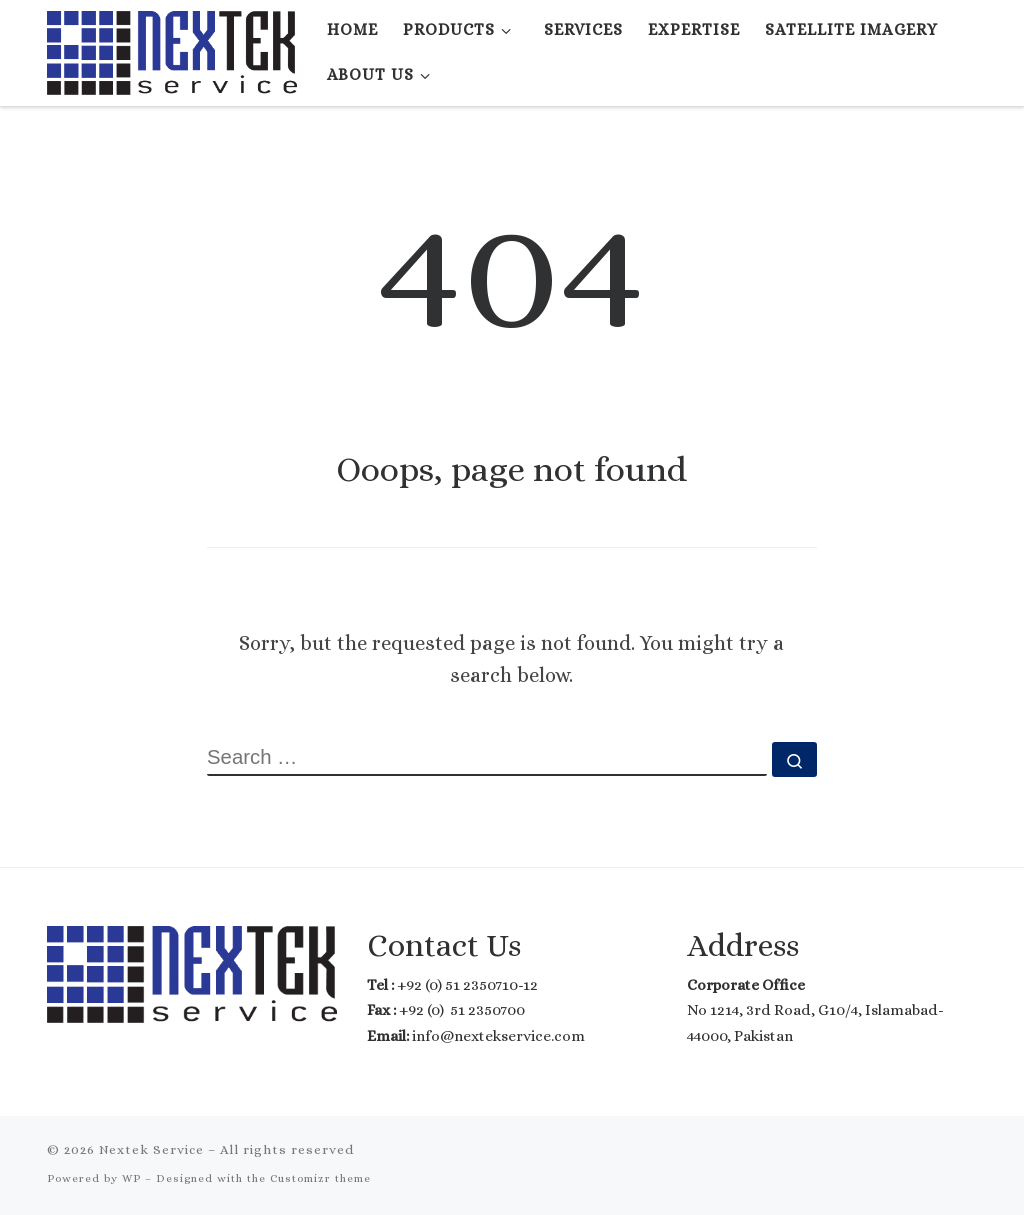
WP (131, 1178)
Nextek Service (151, 1149)
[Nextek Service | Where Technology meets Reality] (172, 48)
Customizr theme (320, 1178)
